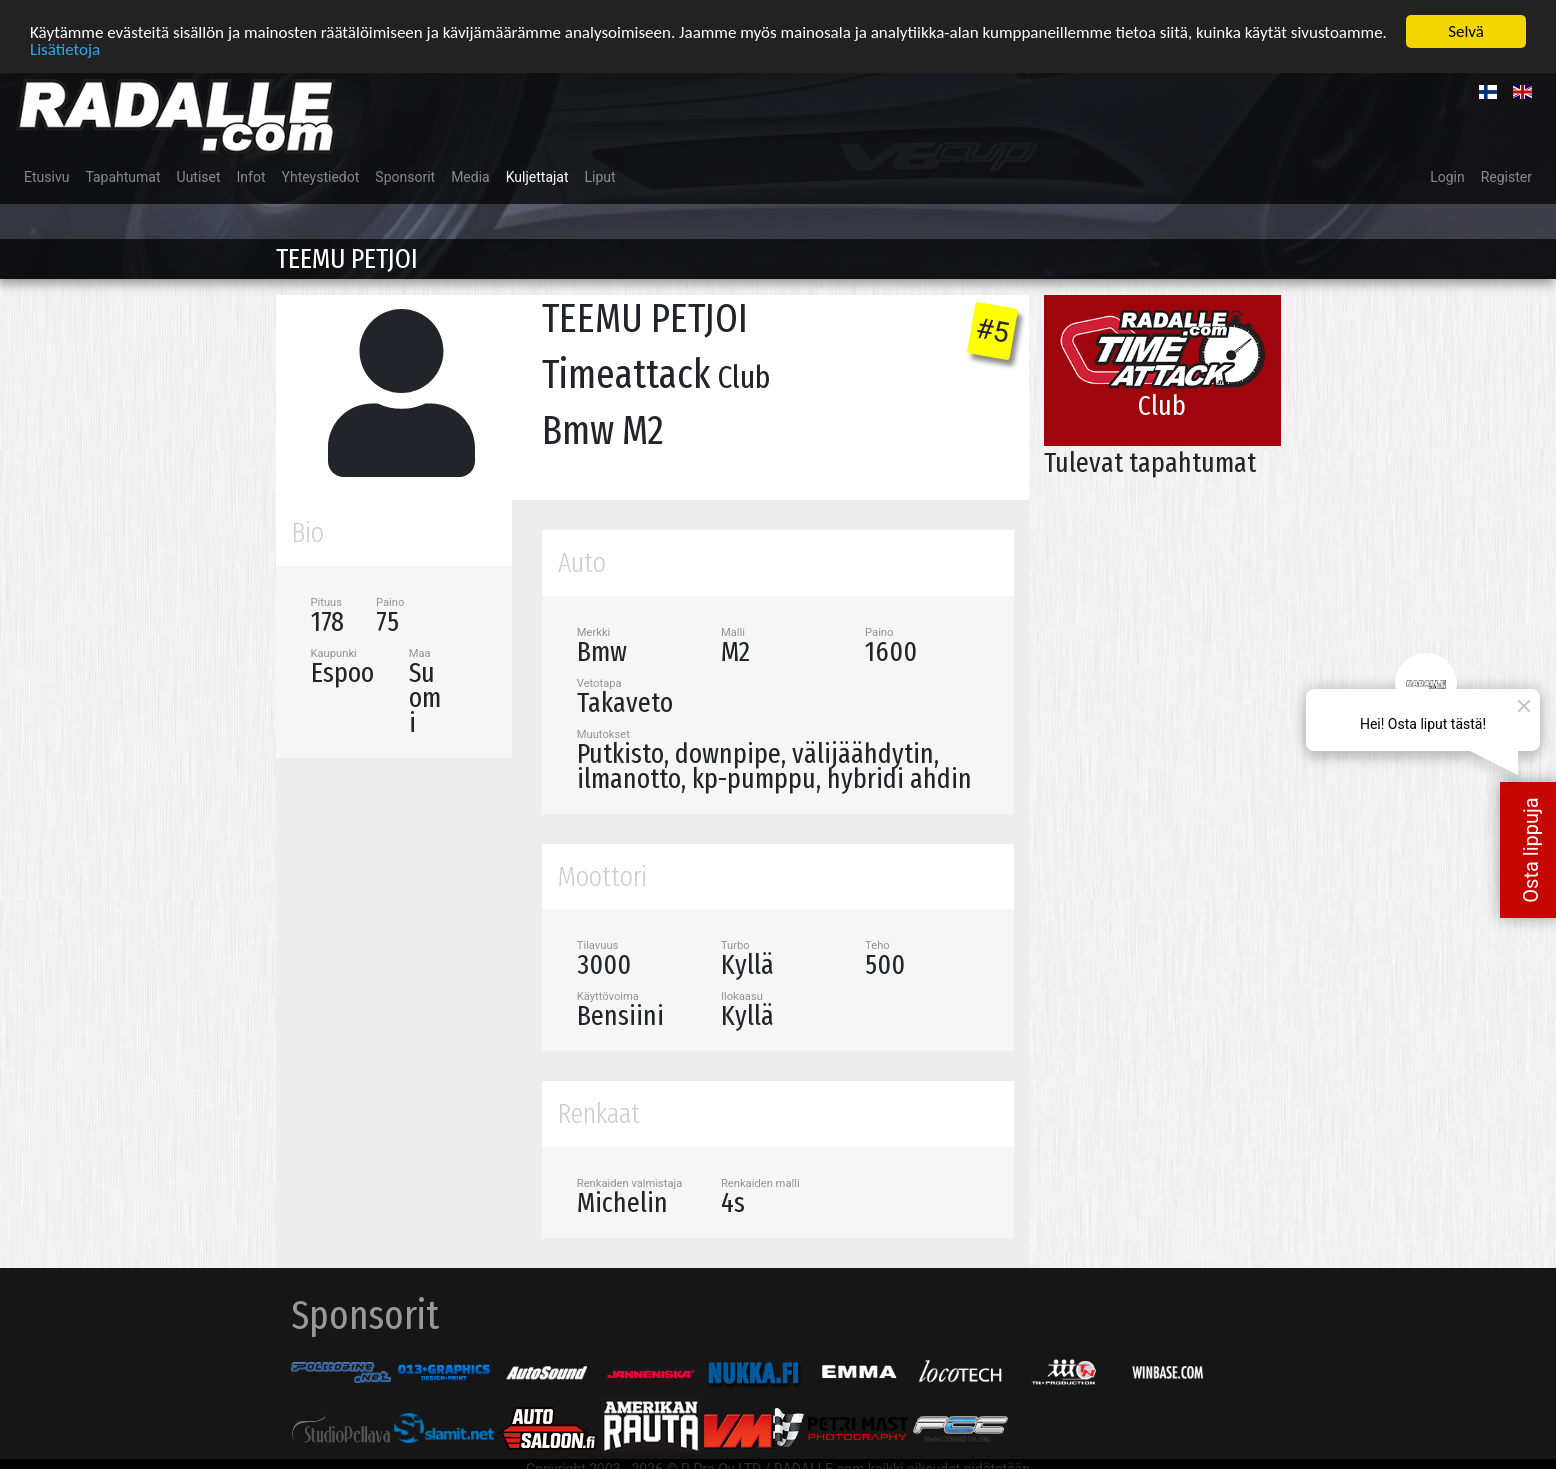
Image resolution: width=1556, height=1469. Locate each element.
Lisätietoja (65, 49)
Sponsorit (405, 177)
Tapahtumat (122, 177)
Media (470, 177)
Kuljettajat (537, 177)
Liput (600, 177)
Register (1506, 177)
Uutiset (199, 177)
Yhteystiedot (321, 177)
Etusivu (46, 177)
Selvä (1466, 31)
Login (1447, 177)
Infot (251, 177)
